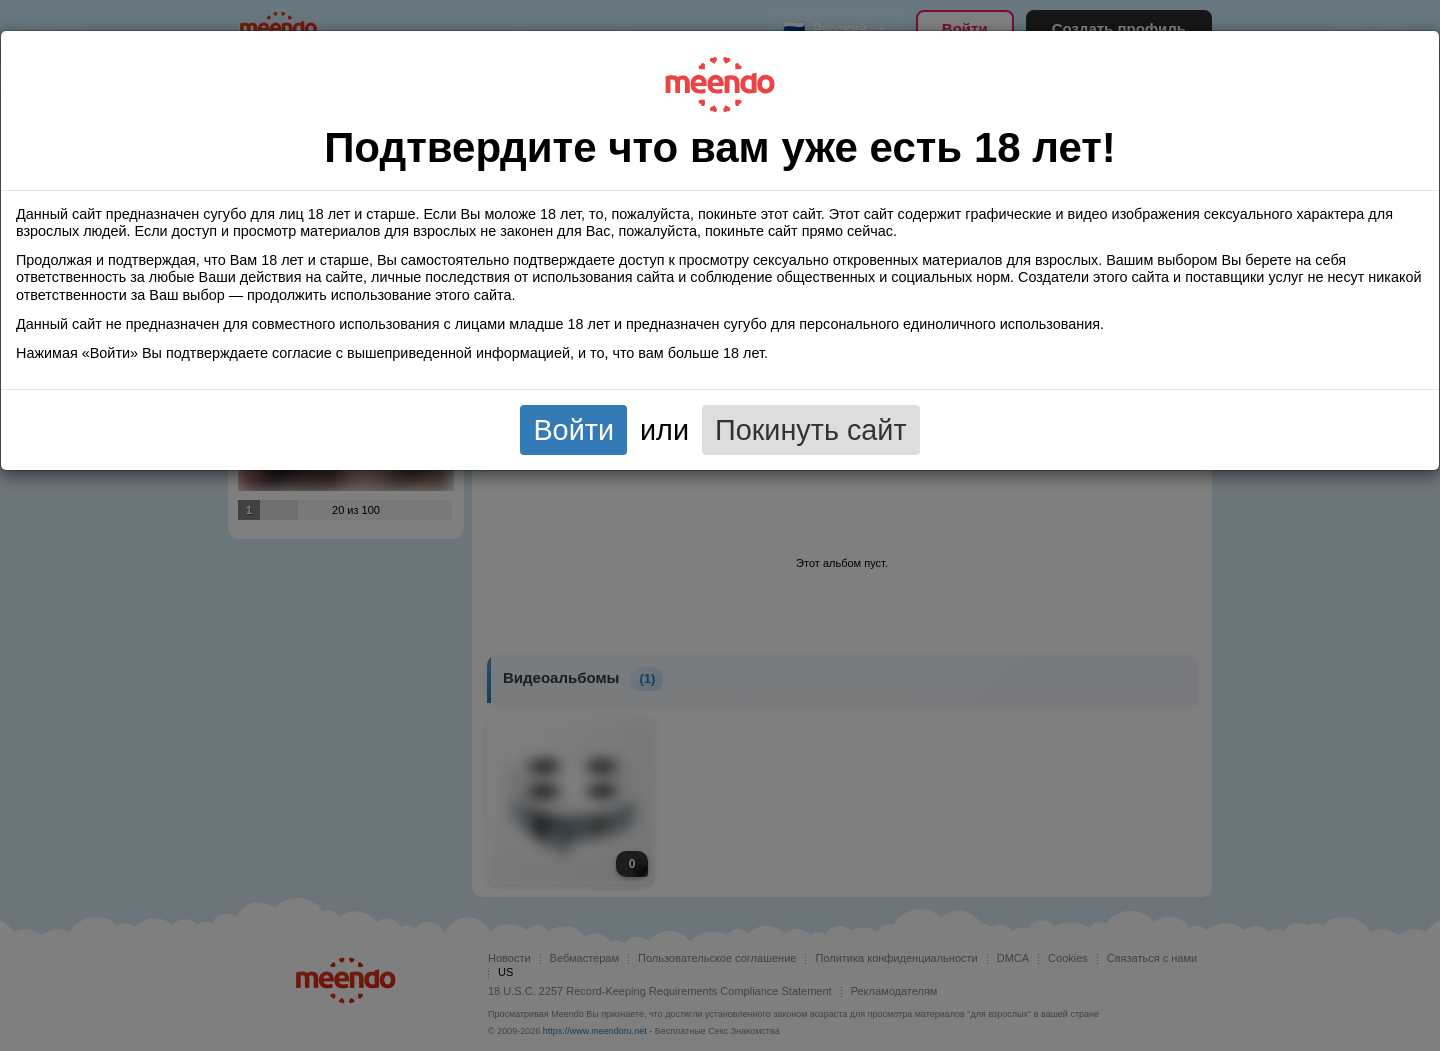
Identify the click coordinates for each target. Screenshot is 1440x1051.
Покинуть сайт (811, 430)
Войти (573, 430)
